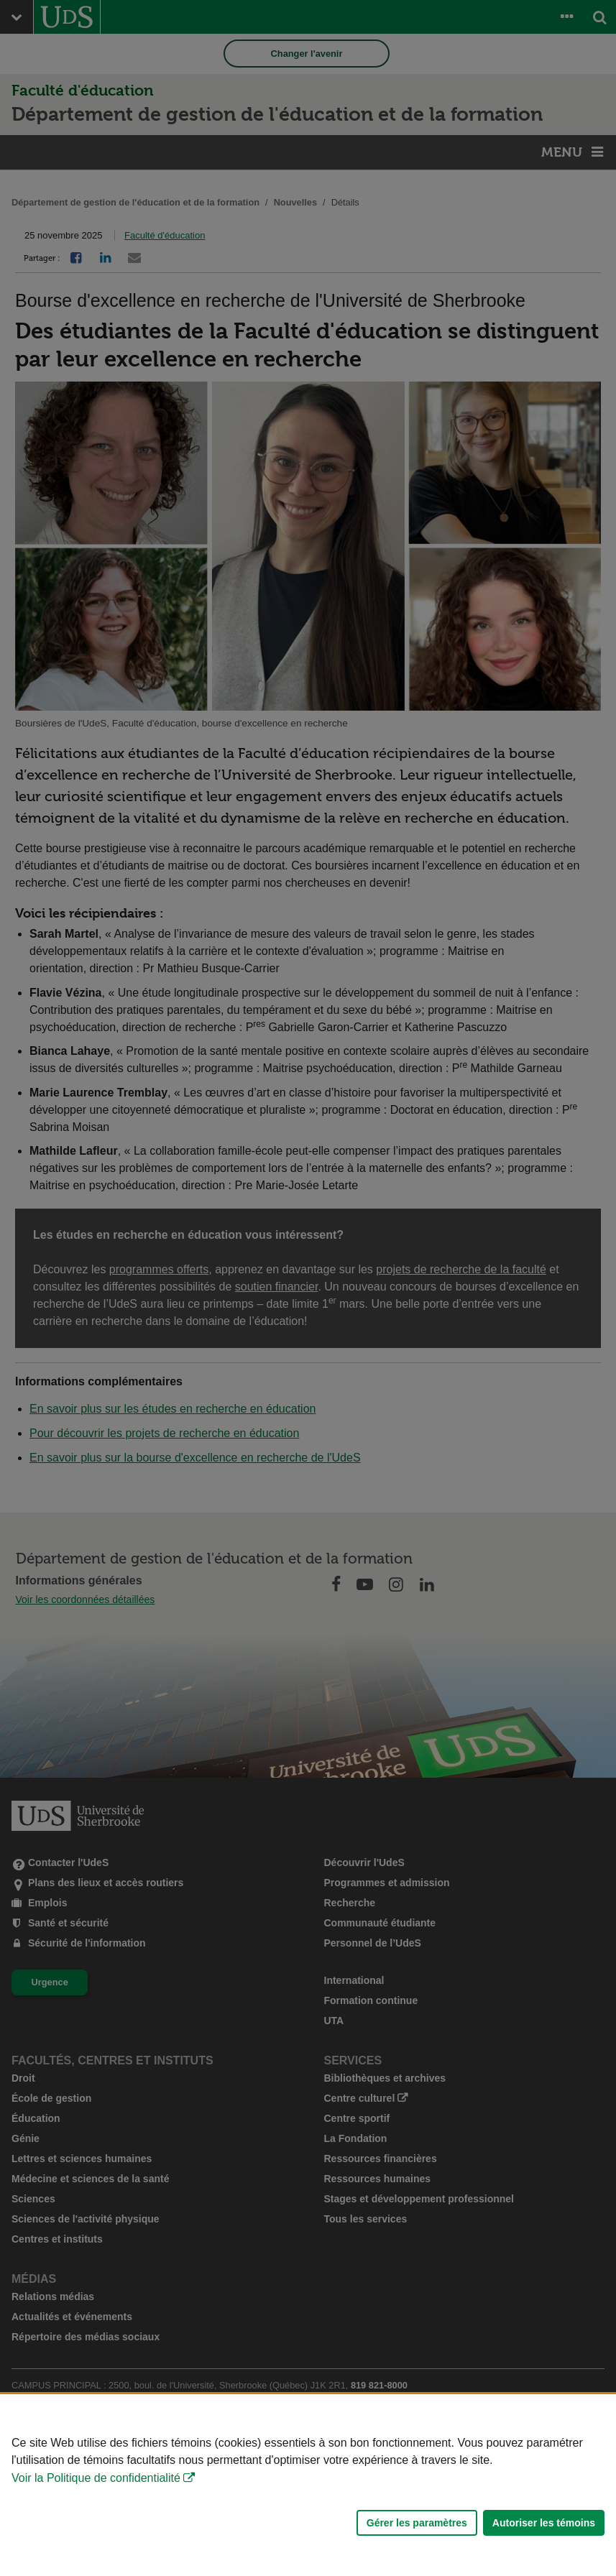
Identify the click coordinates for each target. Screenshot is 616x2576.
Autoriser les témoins (543, 2523)
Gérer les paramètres (417, 2523)
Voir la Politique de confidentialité (96, 2478)
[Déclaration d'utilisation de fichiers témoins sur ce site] (308, 2485)
